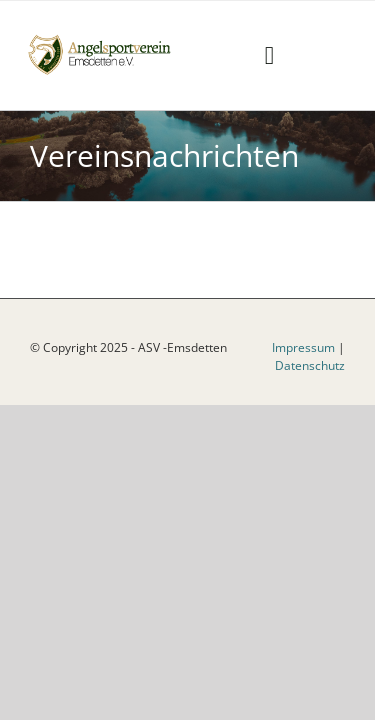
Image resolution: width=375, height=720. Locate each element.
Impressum (303, 397)
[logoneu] (106, 38)
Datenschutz (310, 415)
